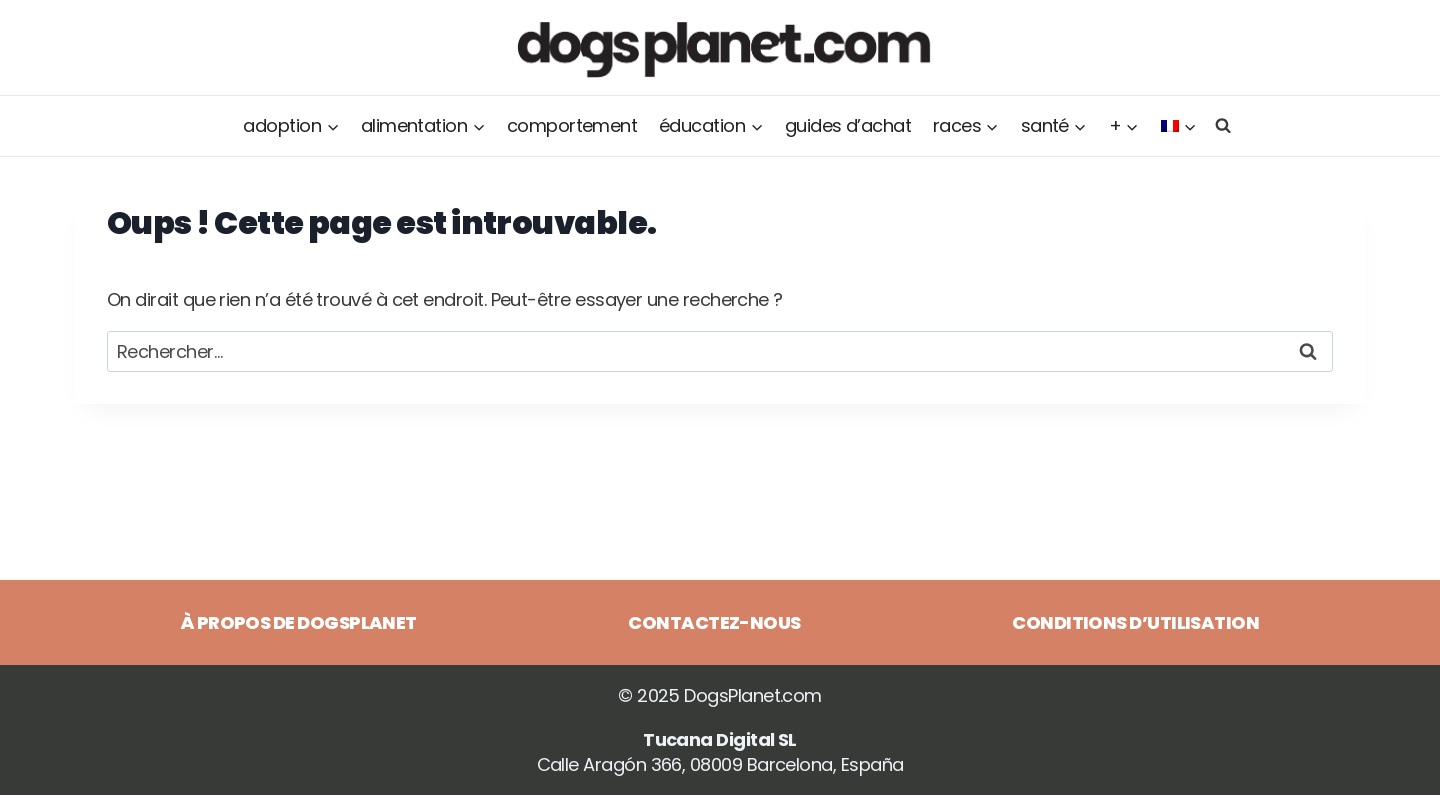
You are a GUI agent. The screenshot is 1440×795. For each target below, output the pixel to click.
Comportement (572, 125)
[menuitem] (1179, 126)
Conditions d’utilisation (1135, 622)
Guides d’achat (848, 125)
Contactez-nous (714, 622)
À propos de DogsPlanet (299, 622)
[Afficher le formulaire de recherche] (1219, 125)
